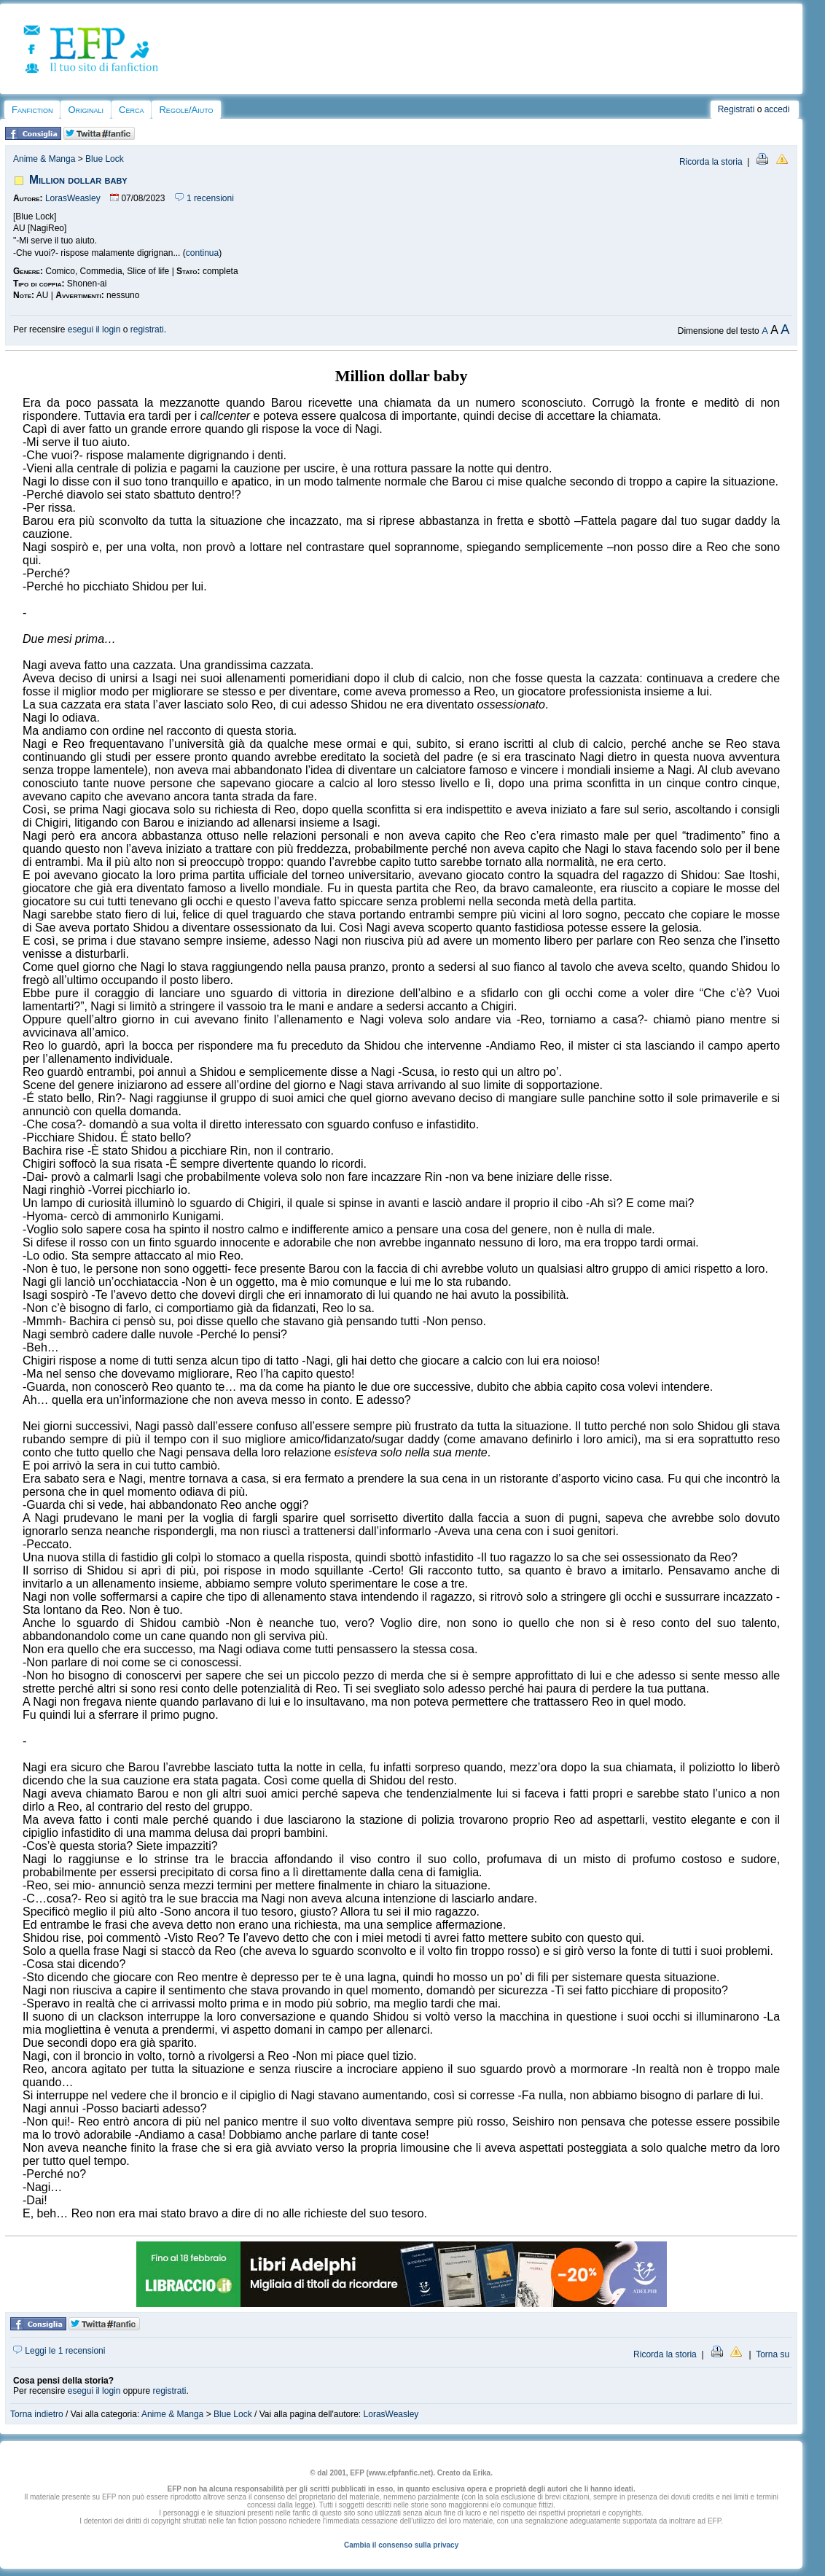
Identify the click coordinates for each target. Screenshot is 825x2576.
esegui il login (94, 329)
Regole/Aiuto (186, 109)
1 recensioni (204, 198)
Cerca (131, 109)
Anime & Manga (44, 159)
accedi (777, 109)
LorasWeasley (73, 198)
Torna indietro (36, 2414)
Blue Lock (104, 159)
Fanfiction (32, 109)
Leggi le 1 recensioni (59, 2351)
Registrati (736, 109)
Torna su (772, 2354)
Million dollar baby (78, 179)
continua (202, 253)
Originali (85, 109)
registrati (147, 329)
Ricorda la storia (711, 162)
